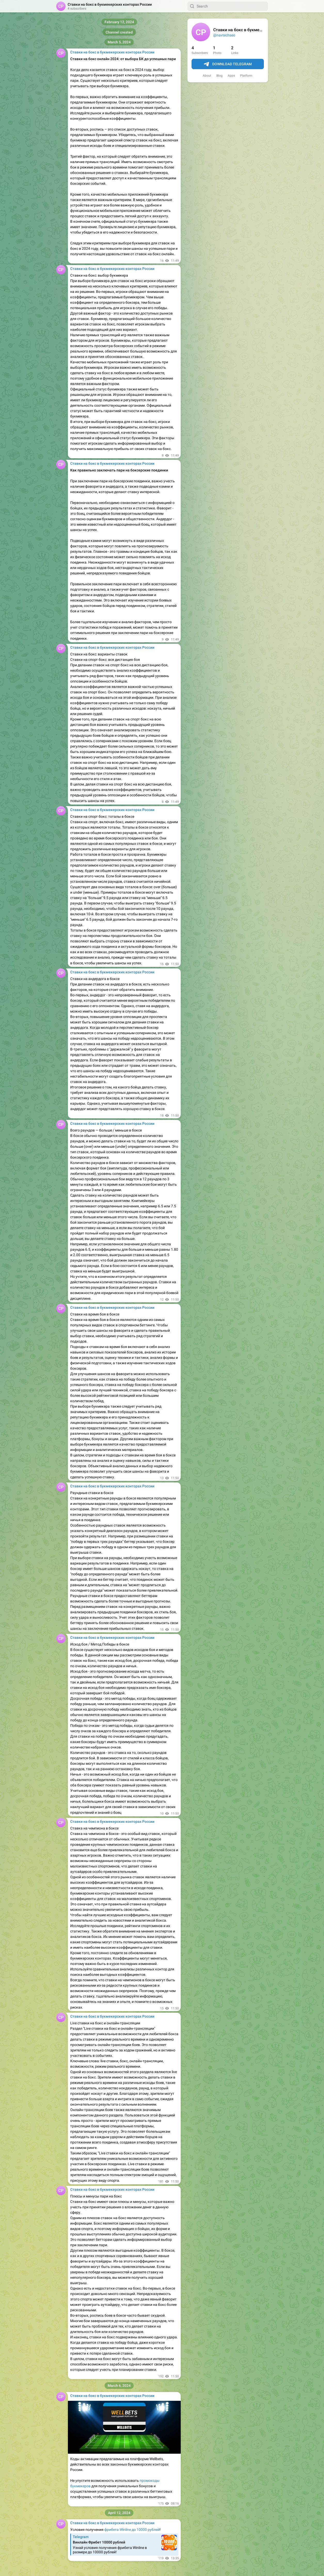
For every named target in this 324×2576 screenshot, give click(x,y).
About (207, 75)
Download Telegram (228, 64)
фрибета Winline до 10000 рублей (132, 2529)
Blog (219, 75)
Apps (231, 75)
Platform (246, 75)
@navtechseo (224, 35)
